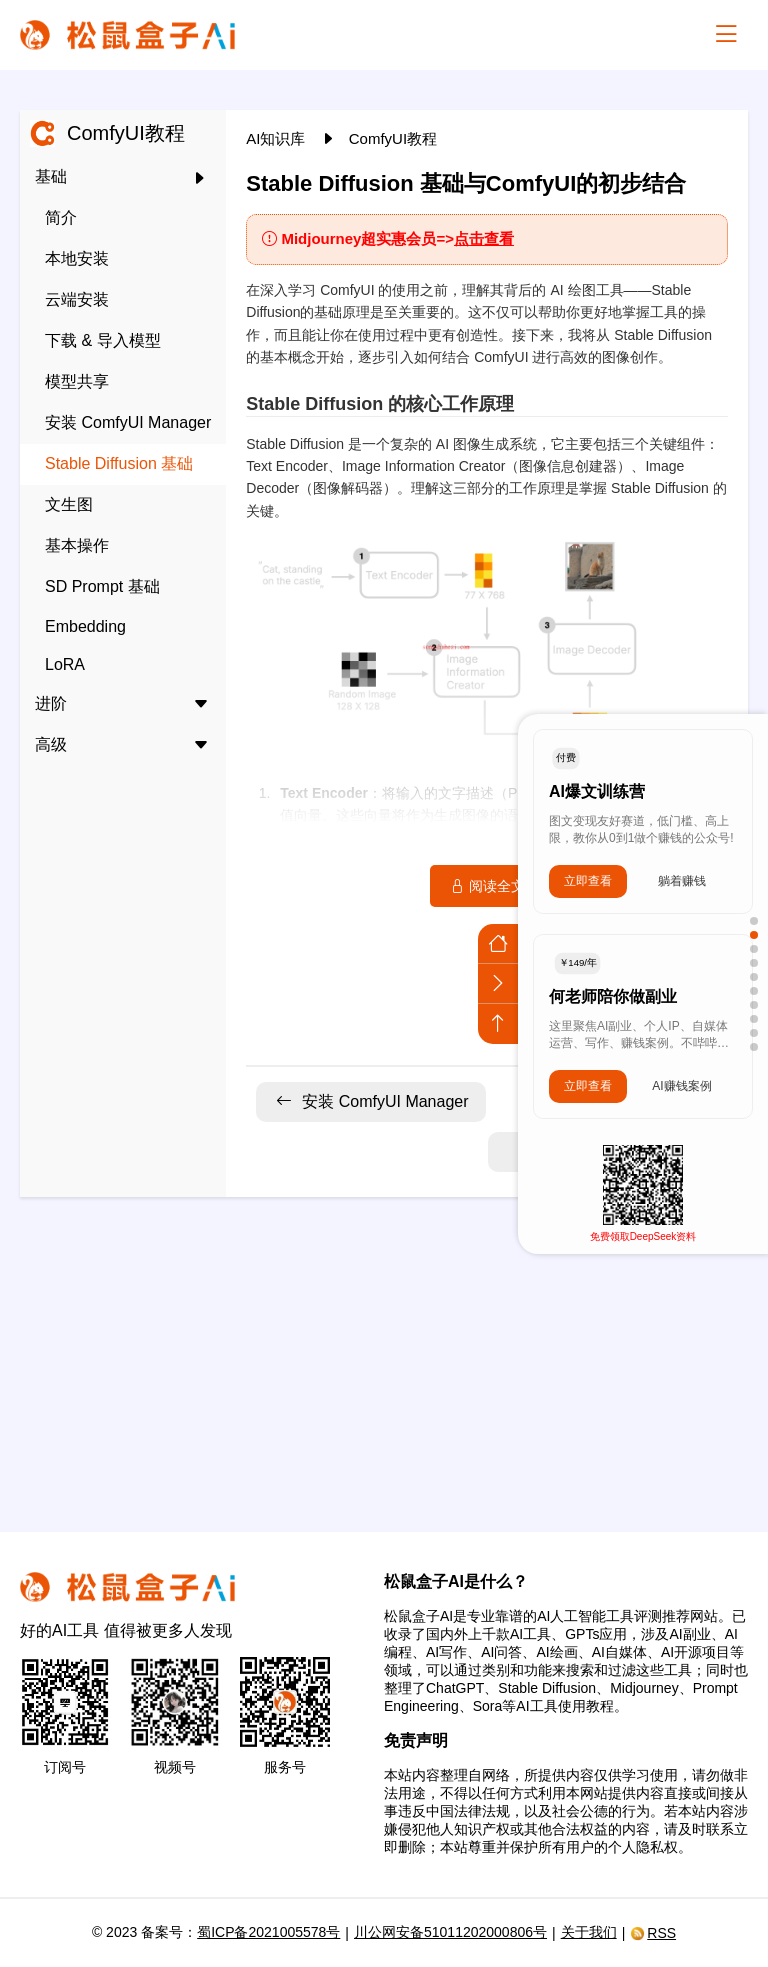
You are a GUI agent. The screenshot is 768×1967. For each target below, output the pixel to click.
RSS (653, 1933)
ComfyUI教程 (393, 138)
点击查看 (484, 238)
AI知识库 (277, 138)
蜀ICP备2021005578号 (268, 1932)
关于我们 (589, 1932)
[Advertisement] (384, 1352)
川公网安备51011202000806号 (450, 1932)
